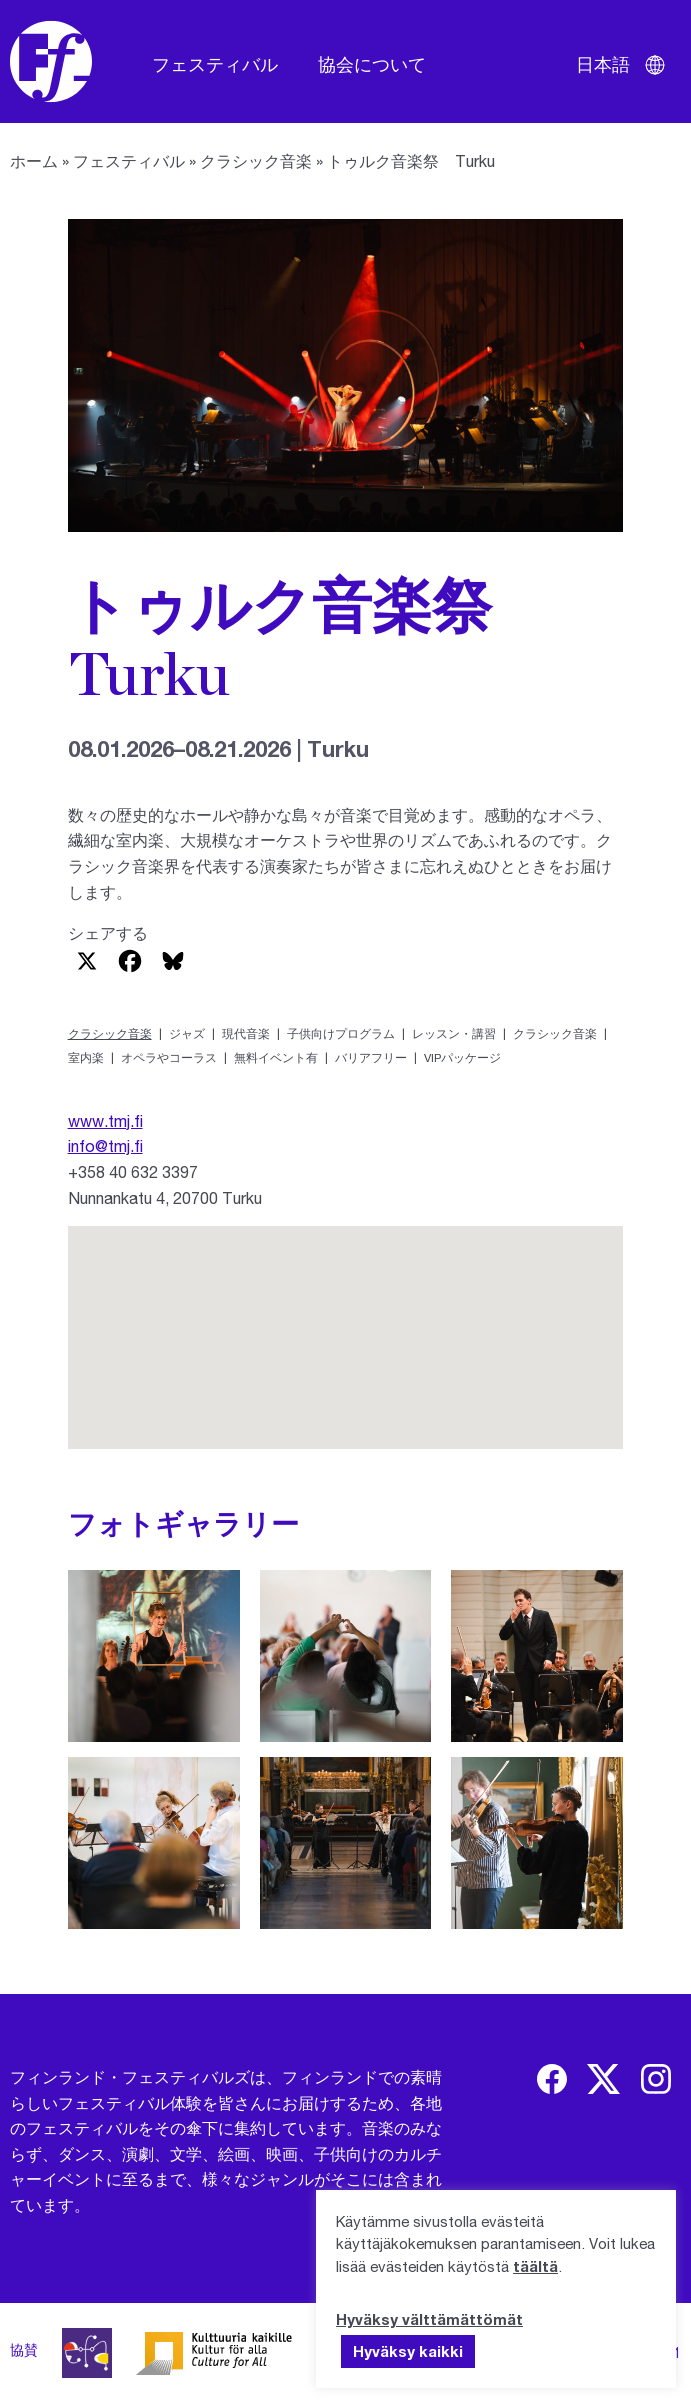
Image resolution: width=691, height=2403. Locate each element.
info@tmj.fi (105, 1145)
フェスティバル (215, 64)
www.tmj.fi (105, 1120)
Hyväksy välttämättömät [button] (429, 2319)
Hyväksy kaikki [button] (408, 2351)
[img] (552, 2079)
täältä (535, 2266)
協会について (372, 64)
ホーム (34, 160)
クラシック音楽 (256, 160)
